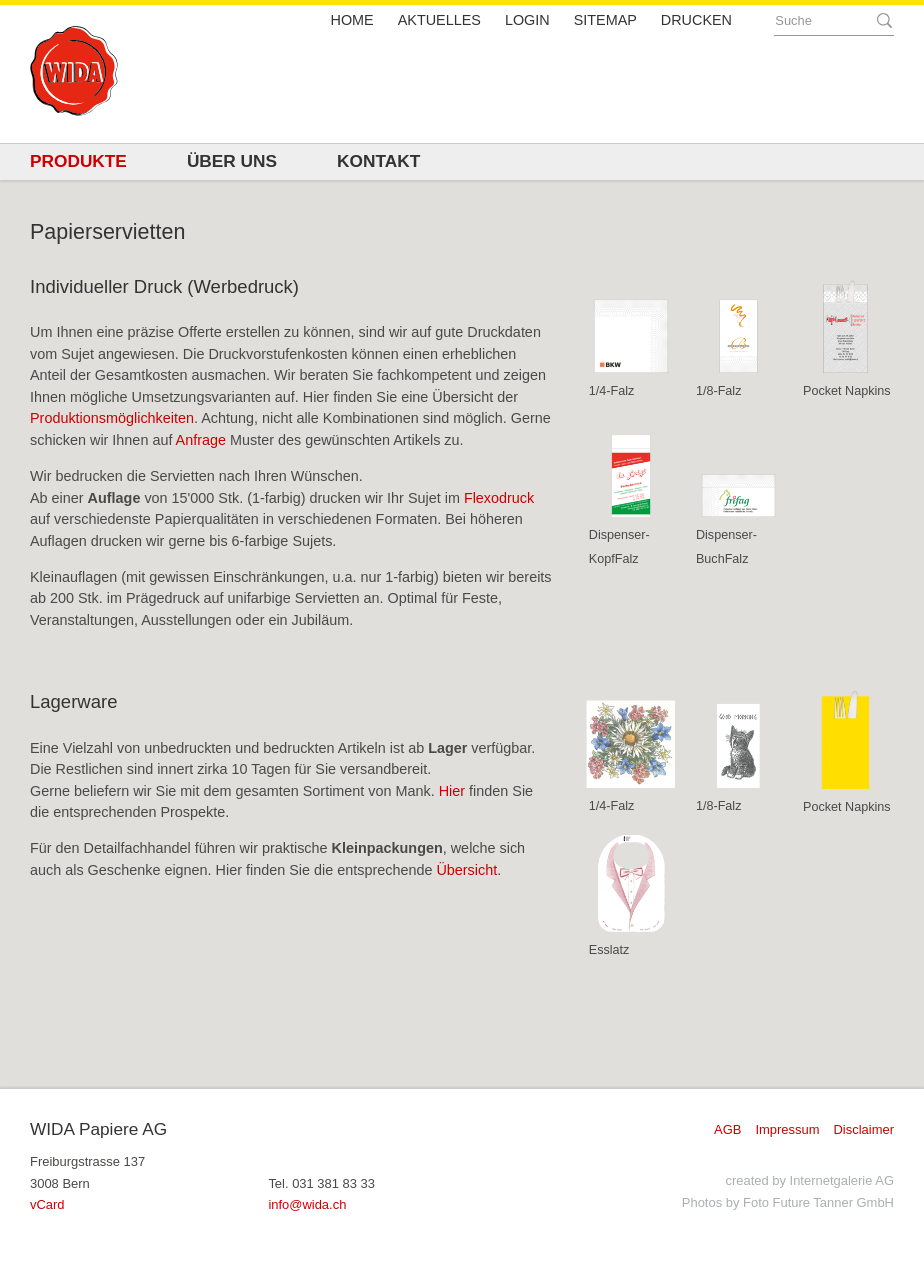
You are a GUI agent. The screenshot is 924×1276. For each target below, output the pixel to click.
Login (527, 20)
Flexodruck (499, 498)
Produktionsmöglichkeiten (112, 418)
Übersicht (466, 870)
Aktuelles (439, 20)
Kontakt (378, 161)
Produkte (78, 161)
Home (352, 20)
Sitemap (605, 20)
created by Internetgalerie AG (809, 1180)
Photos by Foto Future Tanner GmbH (788, 1202)
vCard (47, 1204)
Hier (454, 791)
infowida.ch (307, 1204)
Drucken (696, 20)
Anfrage (201, 440)
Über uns (232, 161)
